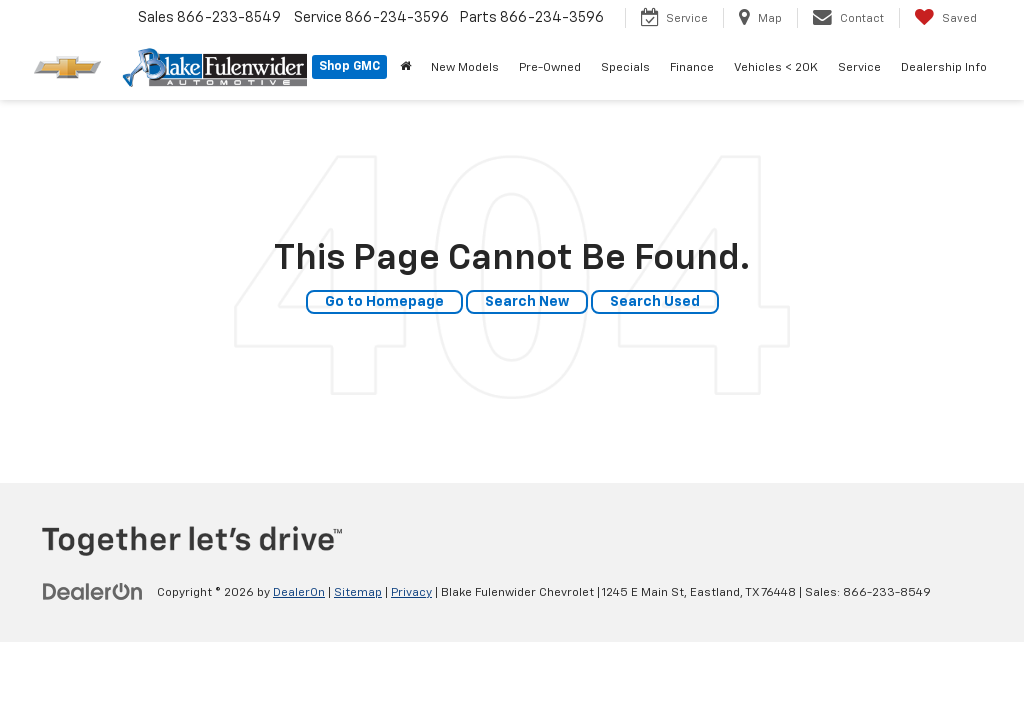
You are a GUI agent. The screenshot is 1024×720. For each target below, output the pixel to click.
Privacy (411, 593)
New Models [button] (465, 68)
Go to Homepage (384, 302)
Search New (527, 302)
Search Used (655, 302)
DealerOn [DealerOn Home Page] (299, 593)
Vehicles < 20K (776, 68)
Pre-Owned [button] (550, 68)
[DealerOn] (93, 592)
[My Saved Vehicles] (945, 18)
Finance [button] (692, 68)
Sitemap (358, 593)
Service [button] (859, 68)
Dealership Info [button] (944, 68)
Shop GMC (349, 67)
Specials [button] (625, 68)
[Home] (405, 68)
